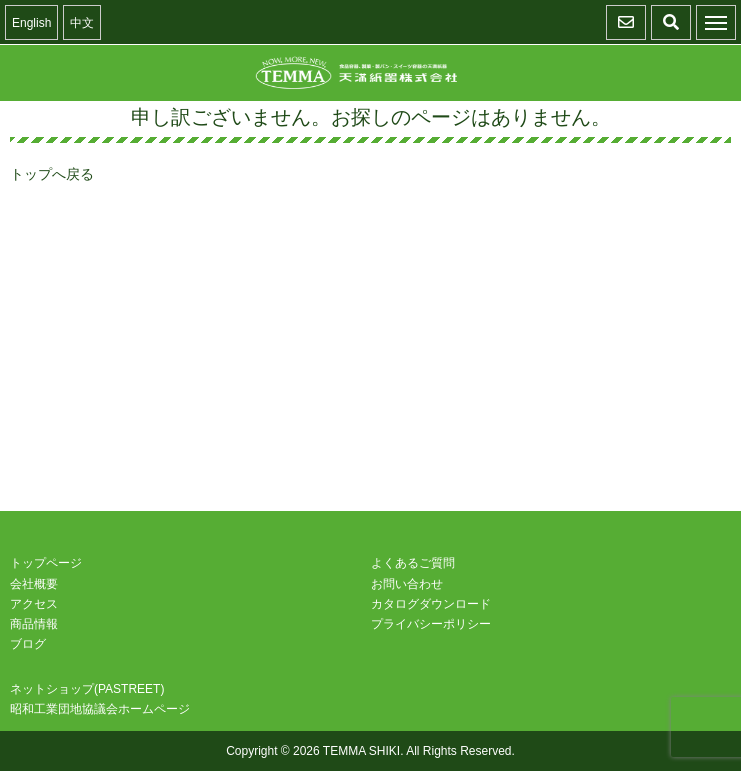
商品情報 (34, 624)
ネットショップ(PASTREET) (87, 689)
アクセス (34, 604)
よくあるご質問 (413, 563)
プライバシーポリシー (431, 624)
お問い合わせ (407, 584)
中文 (82, 23)
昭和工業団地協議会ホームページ (100, 709)
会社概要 (34, 584)
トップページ (46, 563)
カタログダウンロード (431, 604)
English (31, 23)
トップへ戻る (52, 174)
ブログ (28, 644)
